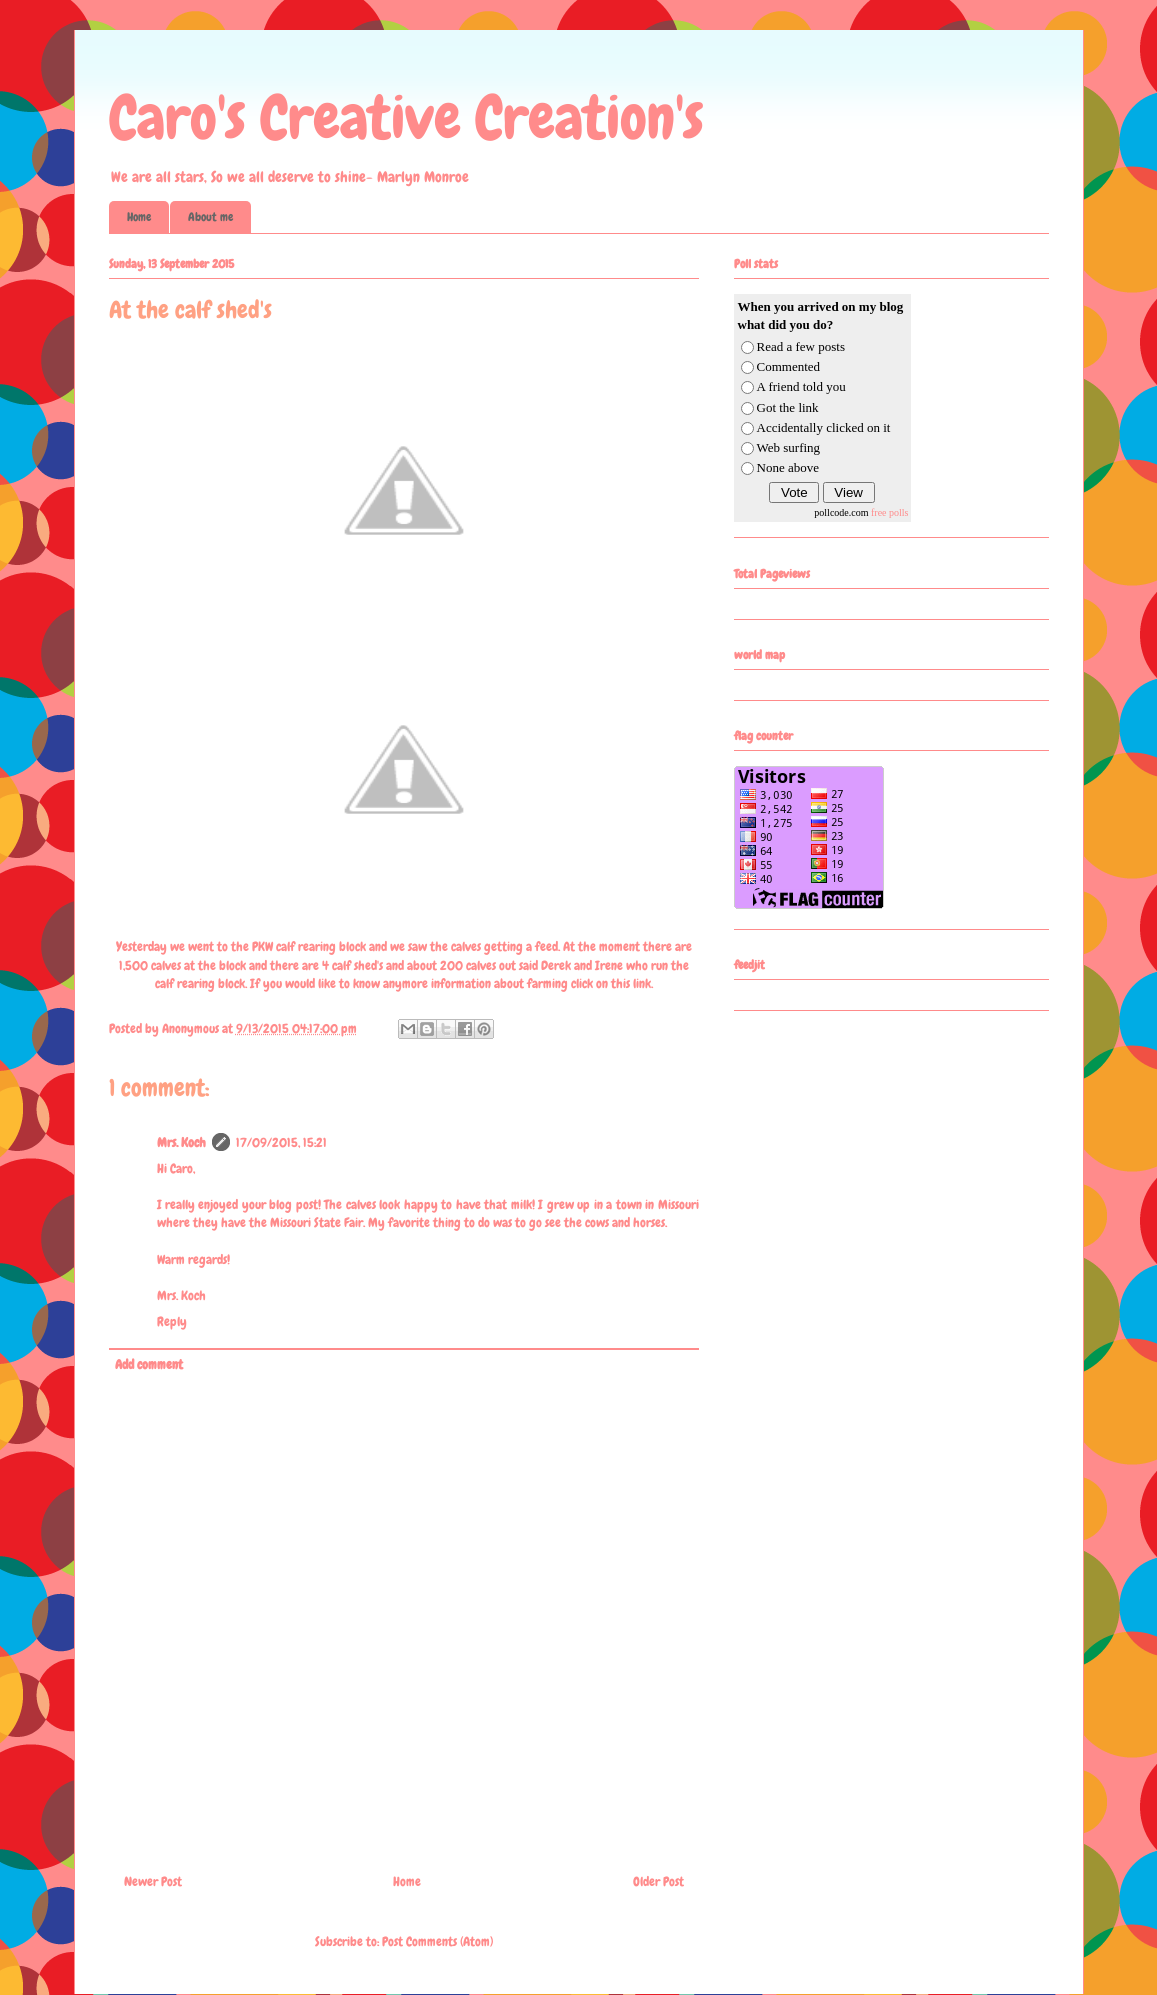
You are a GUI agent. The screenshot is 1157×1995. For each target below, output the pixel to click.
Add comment (149, 1364)
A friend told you (801, 386)
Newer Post (153, 1881)
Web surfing (789, 447)
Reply (172, 1321)
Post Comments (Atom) (437, 1941)
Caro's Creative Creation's (406, 117)
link (642, 983)
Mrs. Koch (181, 1142)
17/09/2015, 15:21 (281, 1142)
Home (139, 217)
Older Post (658, 1881)
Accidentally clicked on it (824, 427)
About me (210, 217)
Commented (789, 366)
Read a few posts (801, 346)
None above (788, 467)
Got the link (788, 407)
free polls (890, 512)
